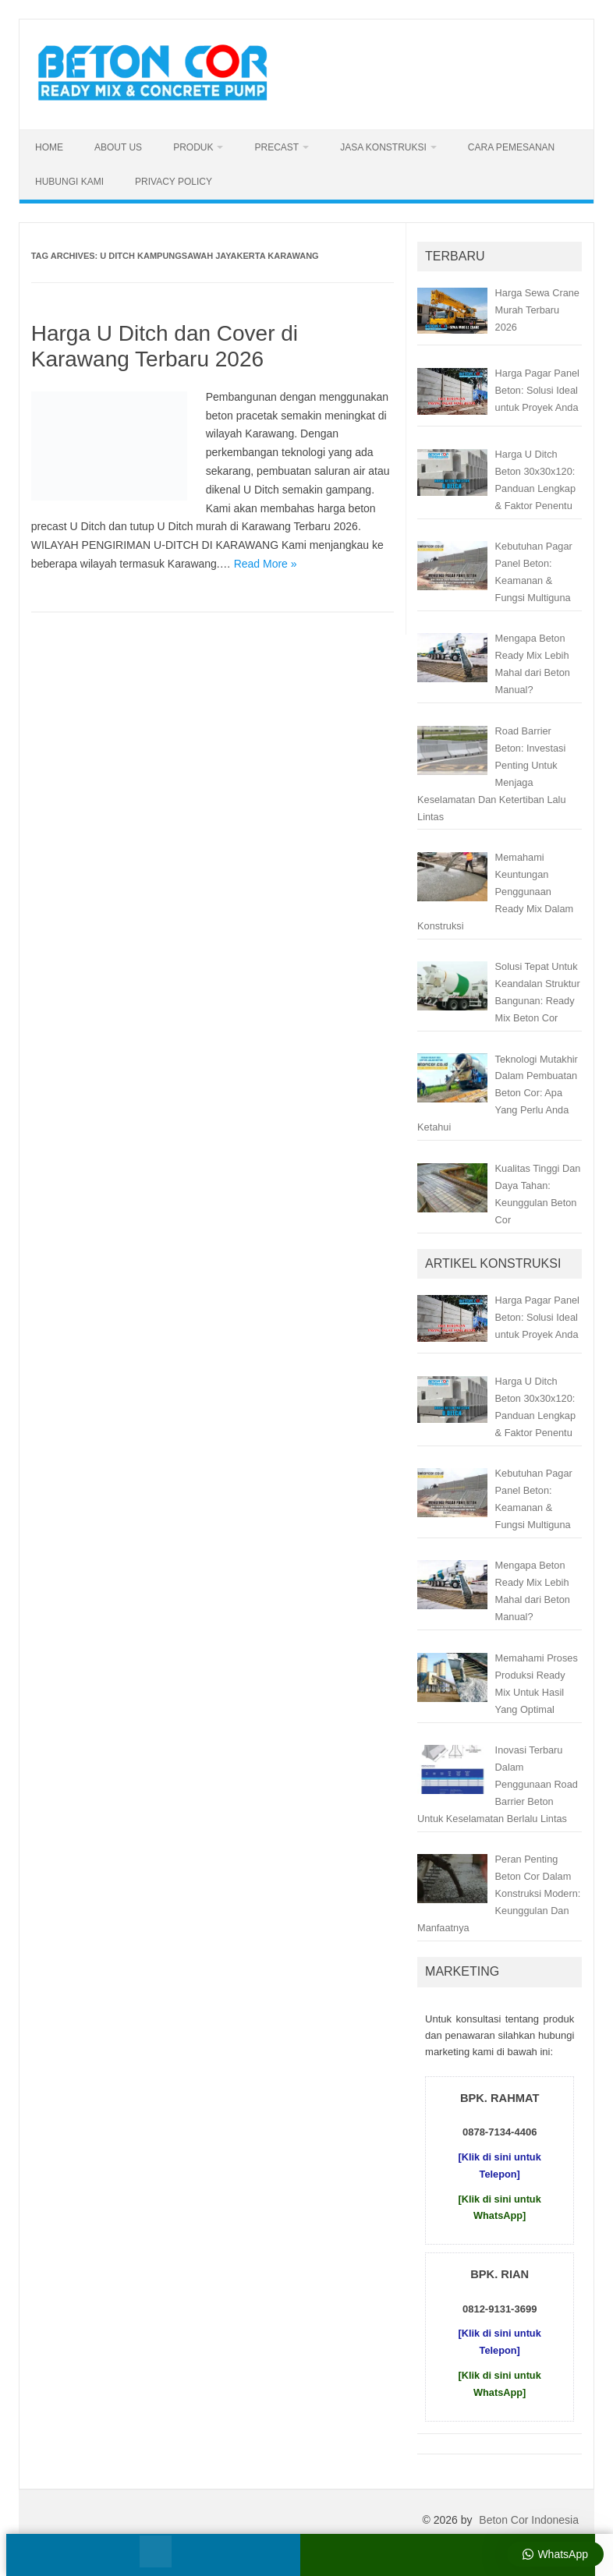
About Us (118, 147)
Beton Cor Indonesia (529, 2520)
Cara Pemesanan (511, 147)
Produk (193, 147)
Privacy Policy (173, 181)
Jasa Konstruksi (383, 147)
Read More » (265, 563)
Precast (276, 147)
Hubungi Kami (69, 181)
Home (49, 147)
